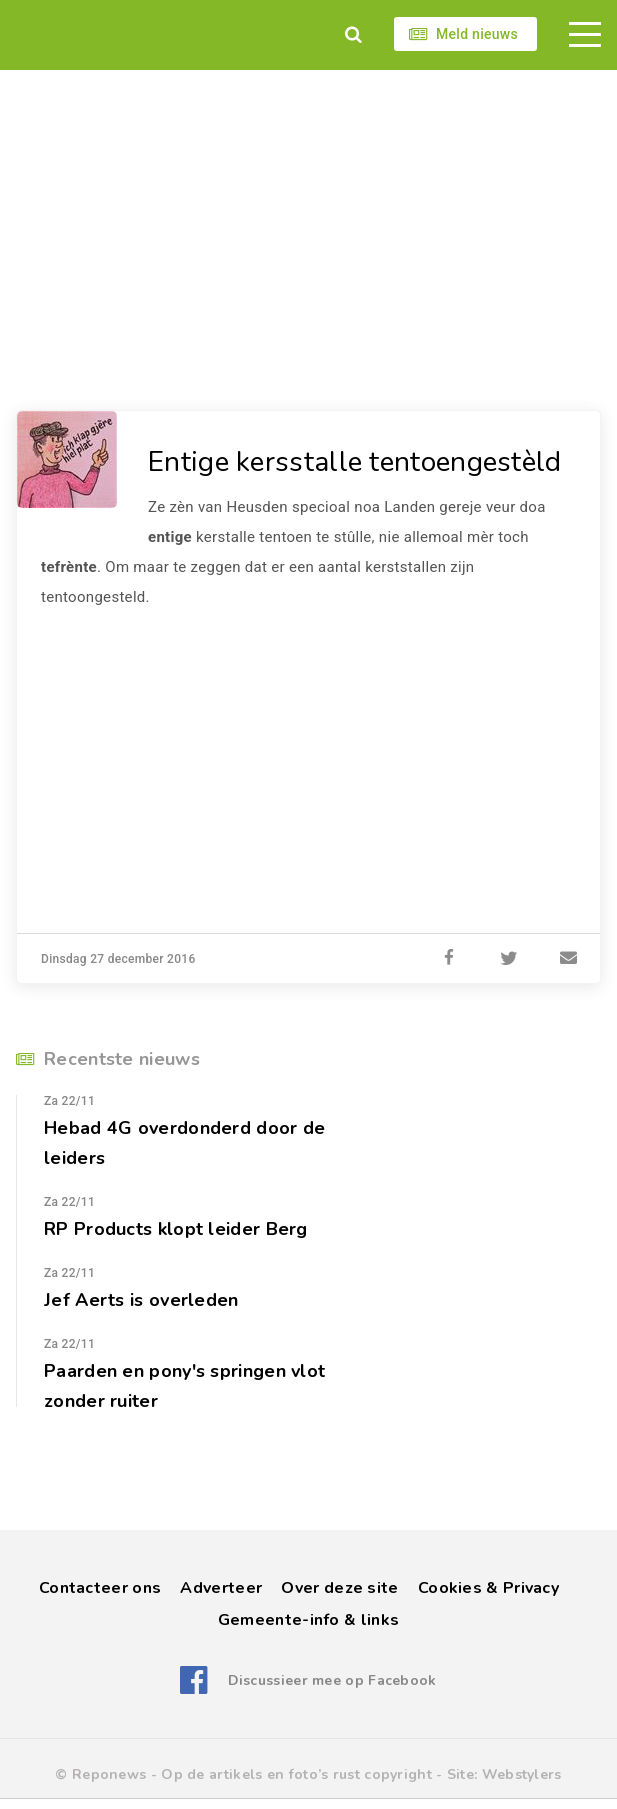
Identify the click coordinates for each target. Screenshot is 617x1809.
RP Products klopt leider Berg (176, 1229)
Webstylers (522, 1774)
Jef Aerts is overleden (141, 1300)
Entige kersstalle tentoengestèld (355, 462)
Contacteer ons (100, 1588)
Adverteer (221, 1588)
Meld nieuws (477, 34)
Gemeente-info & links (308, 1620)
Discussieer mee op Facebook (332, 1680)
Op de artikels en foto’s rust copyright (296, 1774)
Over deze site (339, 1588)
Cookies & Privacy (488, 1588)
